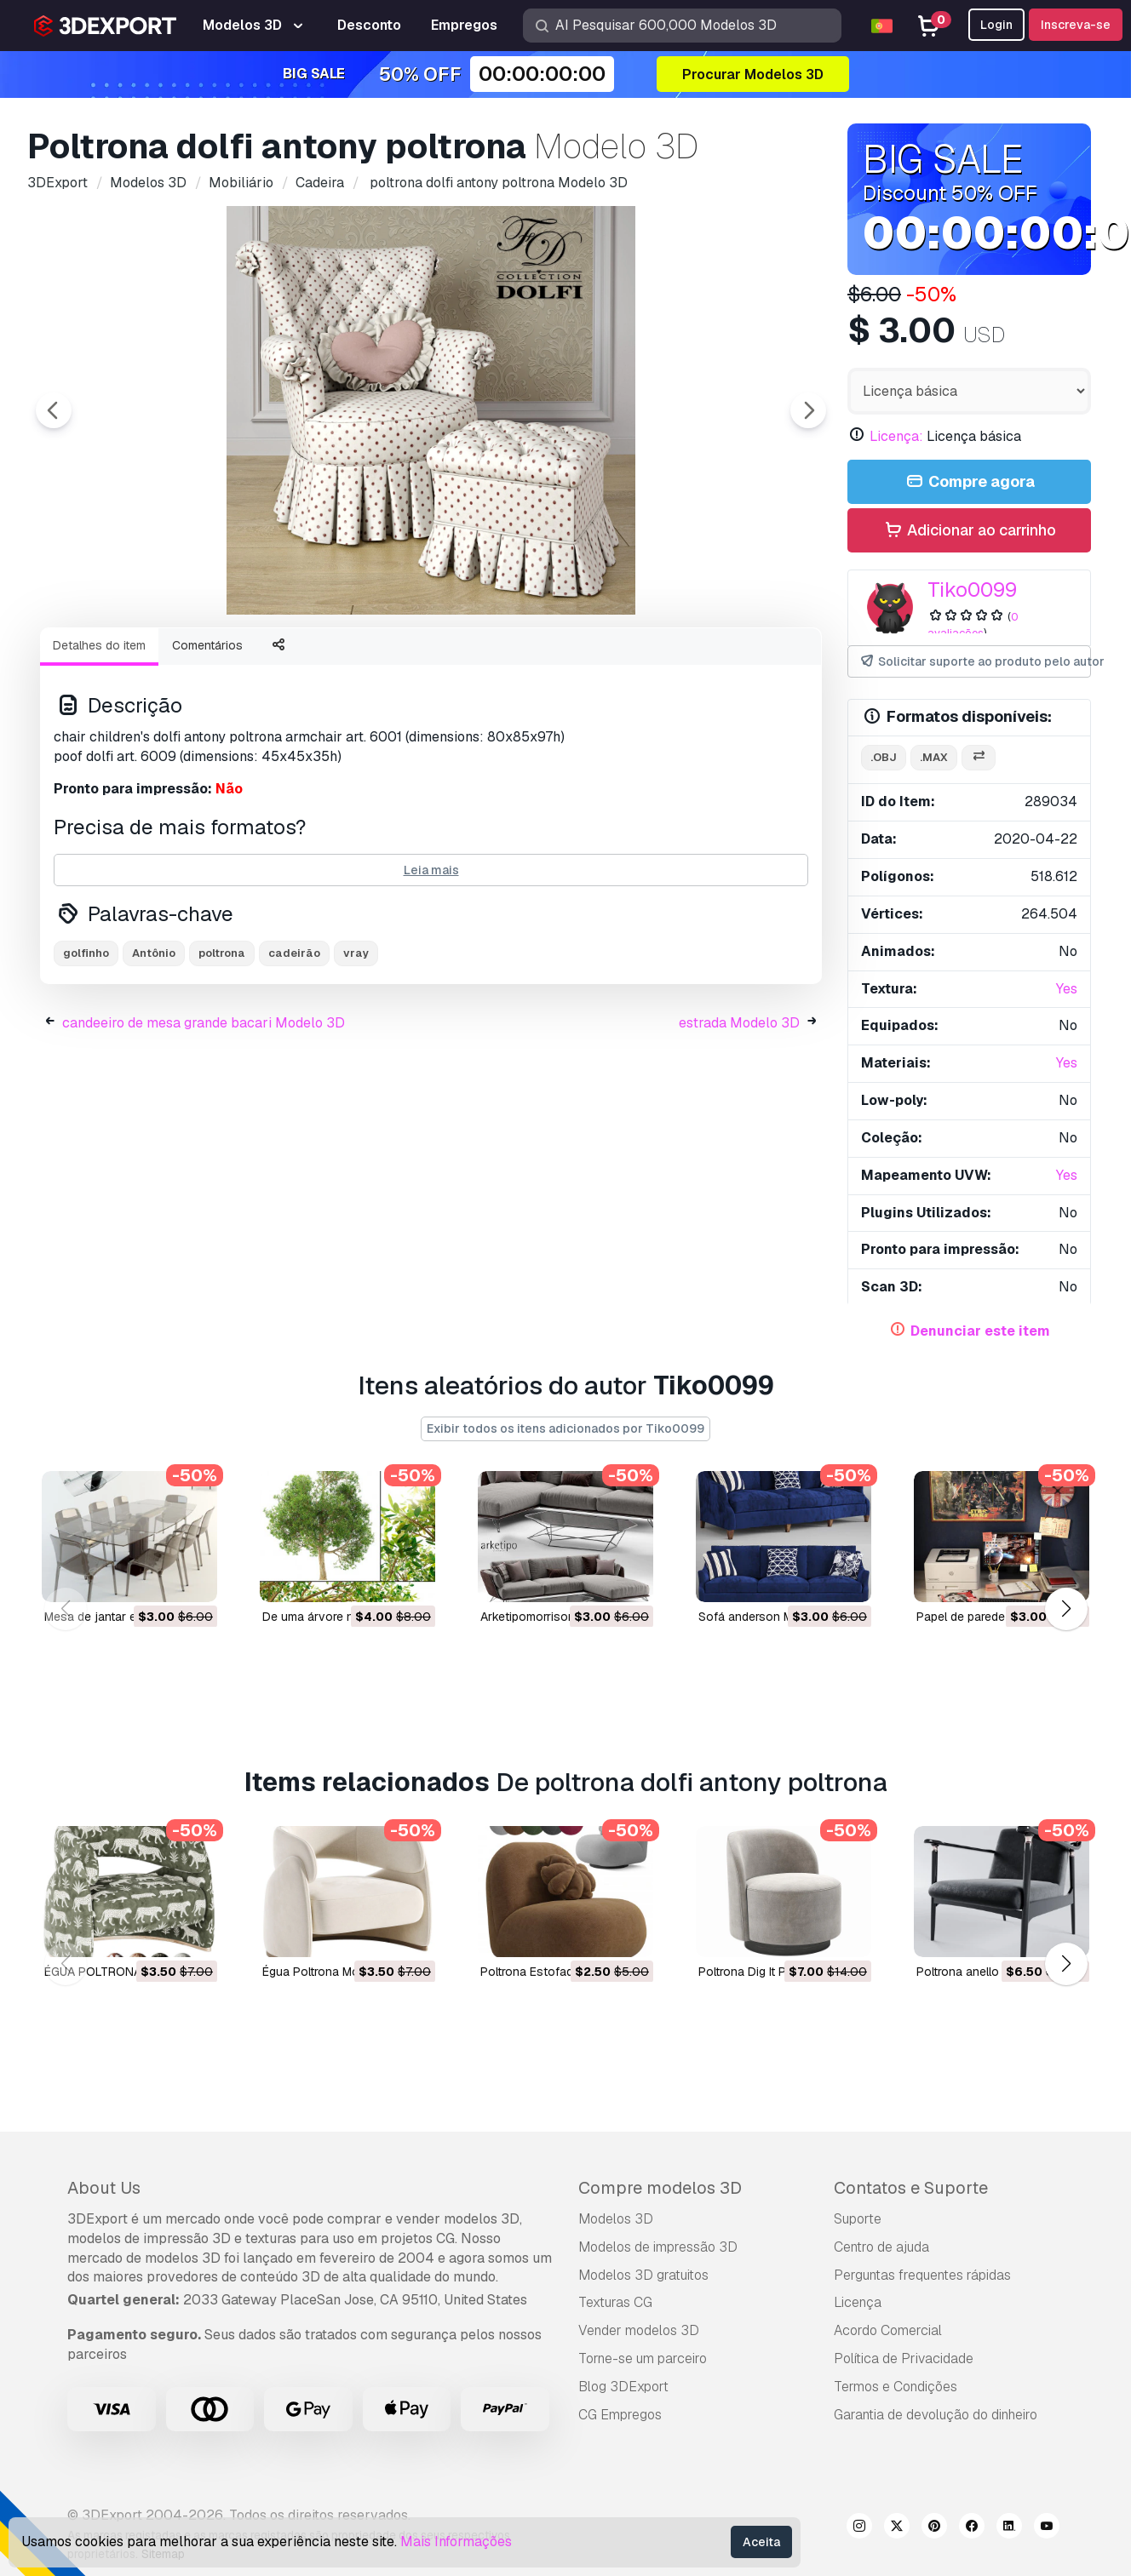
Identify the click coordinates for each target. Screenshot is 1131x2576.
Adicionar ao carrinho (969, 530)
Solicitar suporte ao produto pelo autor (974, 662)
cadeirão (294, 1046)
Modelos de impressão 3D (658, 2247)
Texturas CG (615, 2302)
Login (996, 24)
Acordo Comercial (888, 2330)
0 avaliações (973, 625)
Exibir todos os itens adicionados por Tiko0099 (565, 1428)
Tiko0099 (972, 589)
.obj (883, 757)
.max (934, 757)
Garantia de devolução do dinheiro (935, 2415)
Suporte (857, 2219)
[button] (1065, 1609)
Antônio (153, 1046)
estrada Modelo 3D (739, 1116)
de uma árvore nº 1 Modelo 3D (346, 1615)
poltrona (221, 1046)
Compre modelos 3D (660, 2188)
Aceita (761, 2542)
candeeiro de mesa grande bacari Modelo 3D (203, 1116)
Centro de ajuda (881, 2247)
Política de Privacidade (903, 2358)
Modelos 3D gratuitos (643, 2275)
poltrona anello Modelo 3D (989, 1970)
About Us (104, 2188)
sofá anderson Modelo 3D (770, 1615)
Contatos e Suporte (911, 2188)
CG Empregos (620, 2415)
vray (356, 1046)
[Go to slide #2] (431, 659)
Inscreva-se (1076, 24)
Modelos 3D (615, 2219)
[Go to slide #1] (322, 659)
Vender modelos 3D (638, 2330)
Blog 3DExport (623, 2387)
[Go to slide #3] (540, 659)
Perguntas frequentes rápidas (922, 2275)
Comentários (207, 739)
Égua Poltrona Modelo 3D (332, 1970)
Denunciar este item (980, 1331)
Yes (1066, 989)
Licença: (896, 436)
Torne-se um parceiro (642, 2358)
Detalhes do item (99, 739)
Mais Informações (456, 2541)
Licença (857, 2302)
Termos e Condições (895, 2387)
